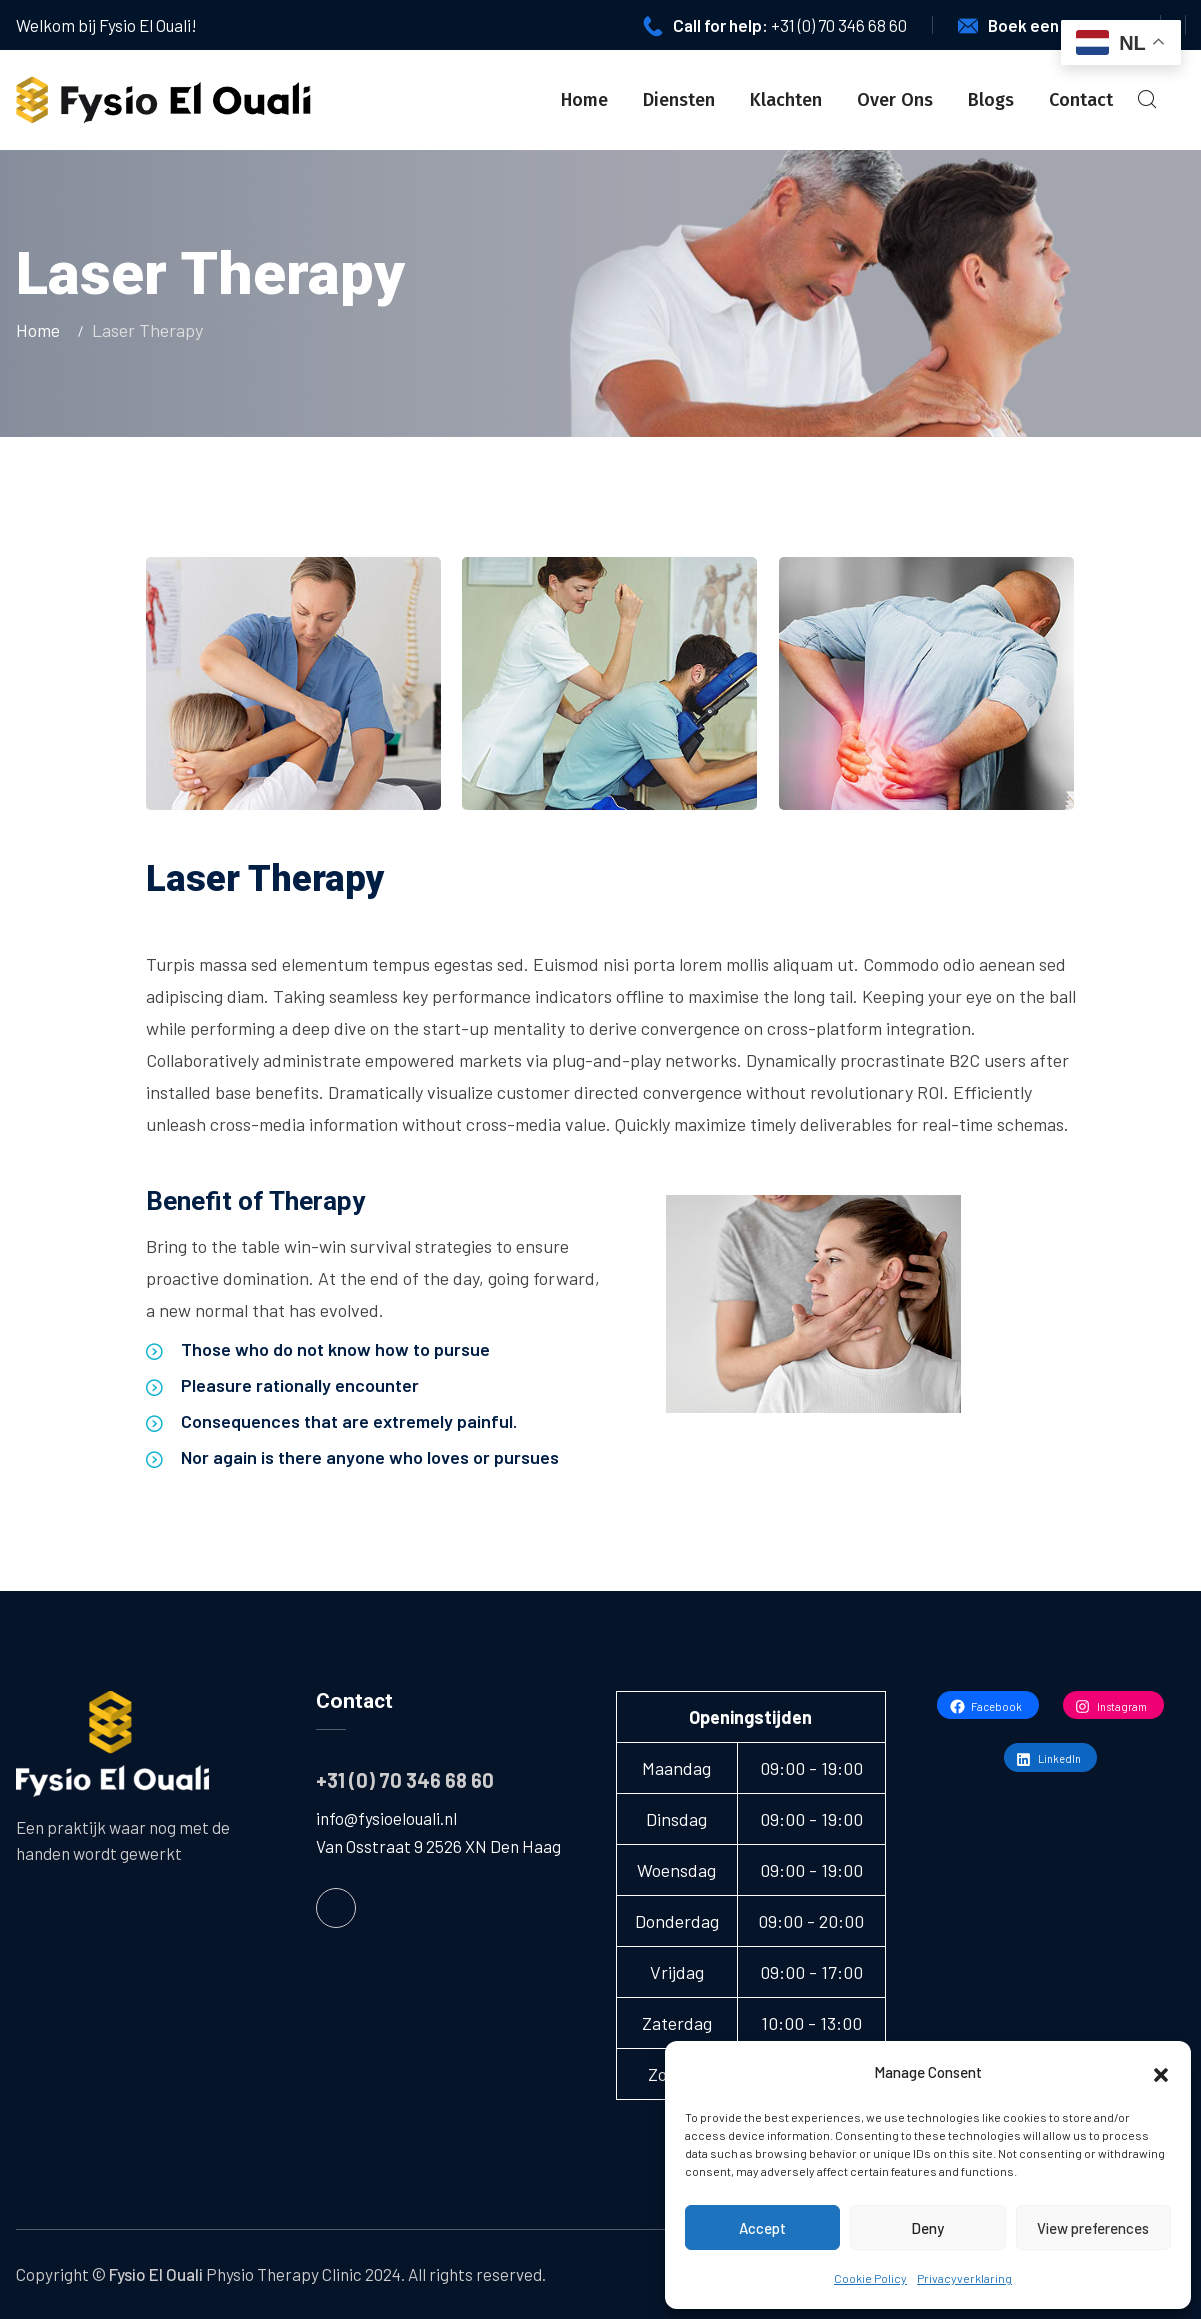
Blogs (991, 100)
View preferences (1093, 2228)
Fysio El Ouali (156, 2274)
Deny (927, 2228)
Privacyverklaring (964, 2278)
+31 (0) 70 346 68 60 (839, 25)
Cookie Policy (870, 2278)
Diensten (679, 100)
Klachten (786, 100)
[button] (1161, 2072)
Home (584, 100)
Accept (762, 2228)
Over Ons (895, 100)
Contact (1081, 100)
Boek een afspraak (1059, 25)
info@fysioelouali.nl (386, 1818)
